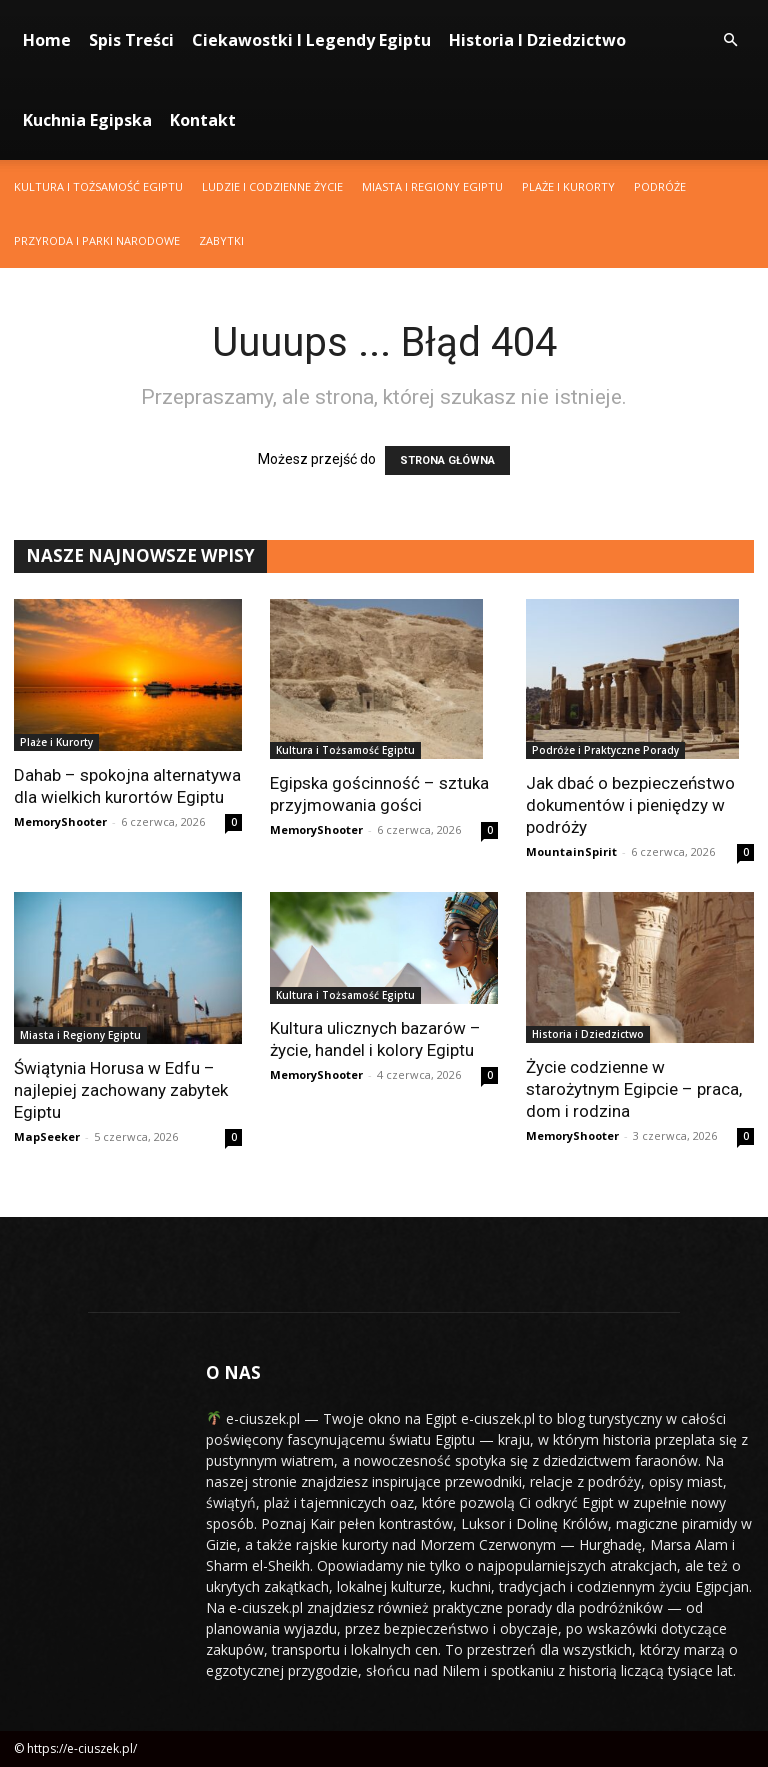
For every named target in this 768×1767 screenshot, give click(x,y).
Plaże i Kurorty (568, 186)
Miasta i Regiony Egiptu (432, 186)
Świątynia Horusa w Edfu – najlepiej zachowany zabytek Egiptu (121, 1090)
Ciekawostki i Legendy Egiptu (311, 40)
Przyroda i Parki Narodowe (97, 240)
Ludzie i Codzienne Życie (272, 186)
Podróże (660, 186)
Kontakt (203, 120)
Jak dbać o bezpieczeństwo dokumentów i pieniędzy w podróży (630, 805)
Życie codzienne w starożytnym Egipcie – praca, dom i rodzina (634, 1089)
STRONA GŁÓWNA (447, 460)
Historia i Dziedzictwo (537, 40)
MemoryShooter (60, 821)
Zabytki (221, 240)
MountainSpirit (571, 851)
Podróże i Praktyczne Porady (605, 750)
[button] (730, 40)
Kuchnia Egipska (87, 120)
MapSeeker (47, 1136)
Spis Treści (131, 40)
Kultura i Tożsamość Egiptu (98, 186)
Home (47, 40)
